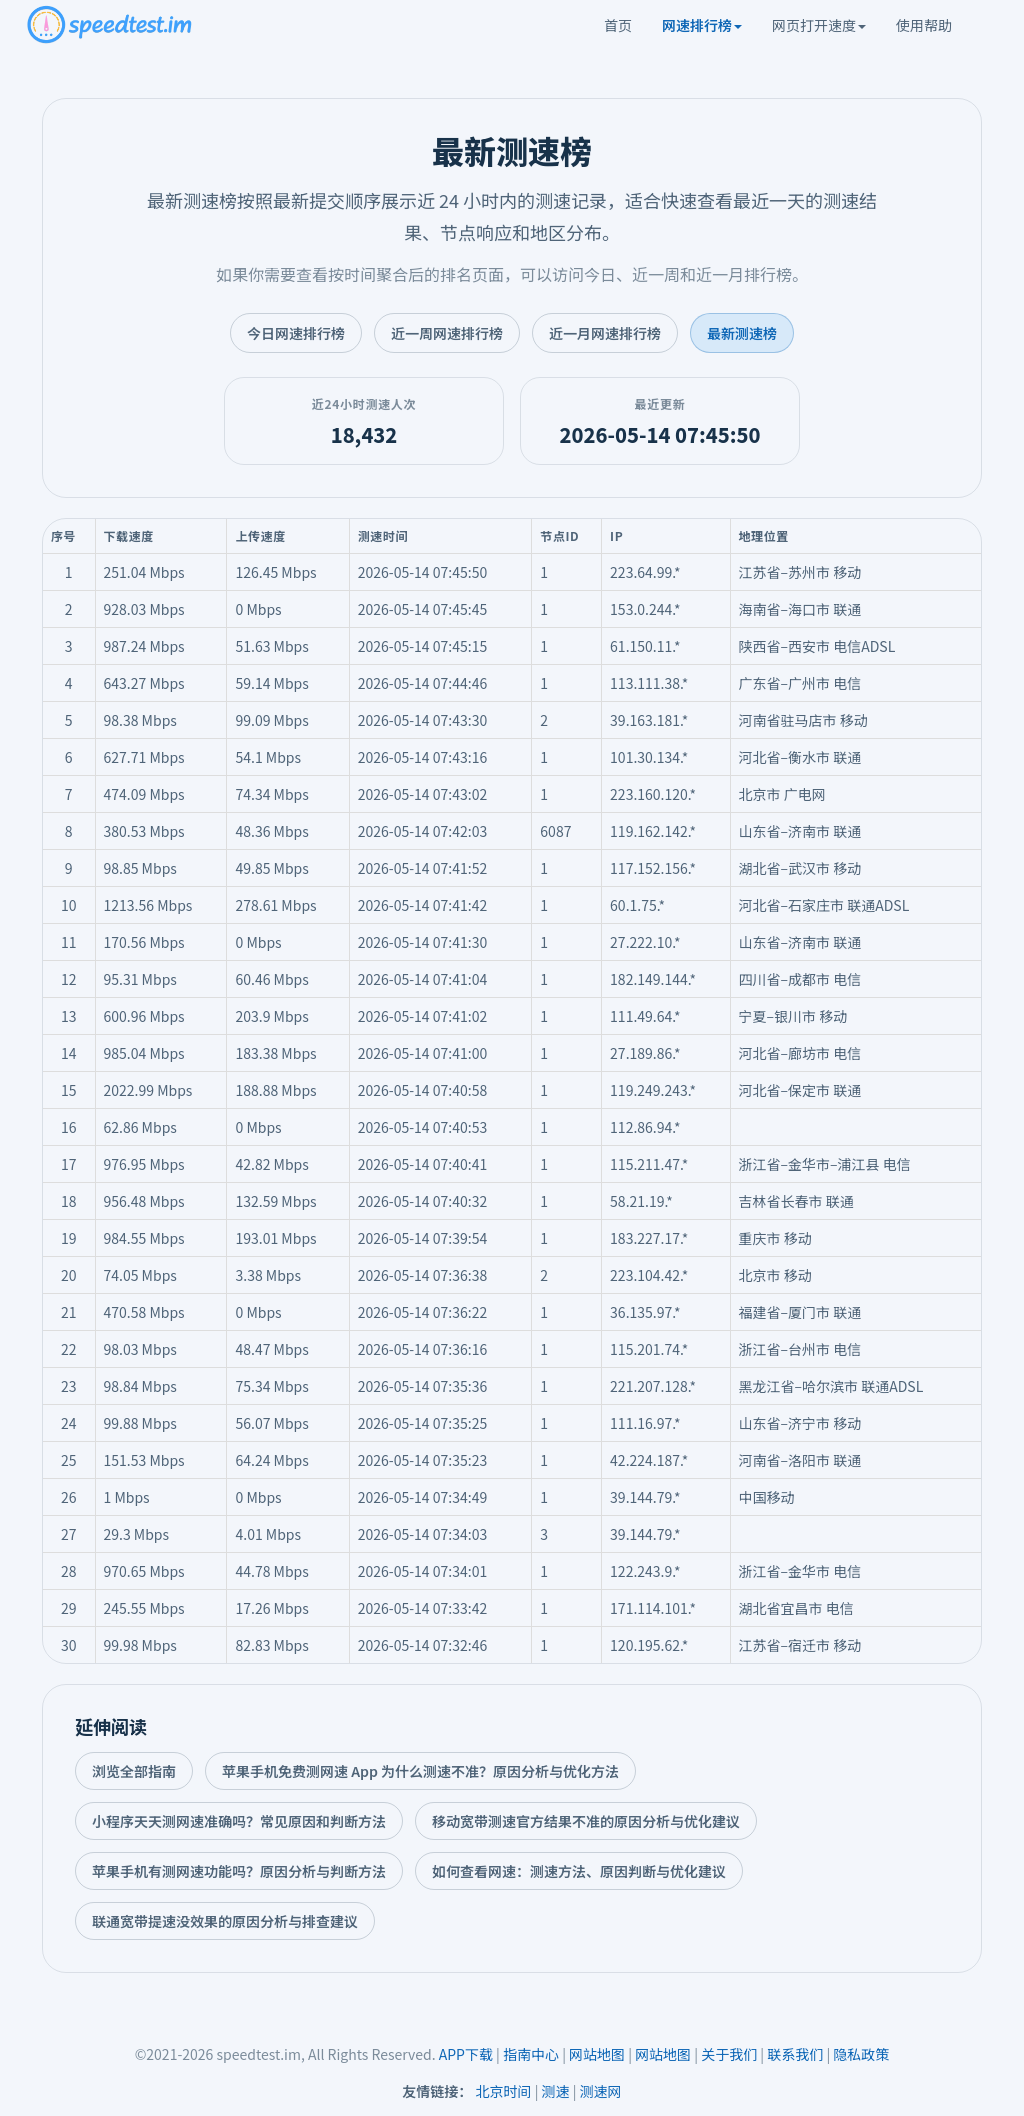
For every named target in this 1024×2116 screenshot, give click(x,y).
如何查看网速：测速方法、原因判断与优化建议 (579, 1871)
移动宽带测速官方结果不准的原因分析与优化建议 (586, 1821)
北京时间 (504, 2091)
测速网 (601, 2091)
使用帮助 (924, 25)
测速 (556, 2091)
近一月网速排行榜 (605, 333)
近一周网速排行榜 (447, 333)
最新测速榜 (742, 333)
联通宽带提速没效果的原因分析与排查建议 (225, 1921)
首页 (618, 25)
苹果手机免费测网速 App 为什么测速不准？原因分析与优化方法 (420, 1771)
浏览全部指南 (134, 1771)
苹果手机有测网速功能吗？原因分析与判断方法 (239, 1871)
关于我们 (729, 2054)
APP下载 (466, 2054)
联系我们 (795, 2054)
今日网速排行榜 (296, 333)
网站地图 (597, 2054)
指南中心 (531, 2054)
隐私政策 (861, 2054)
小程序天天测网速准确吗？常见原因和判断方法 (239, 1821)
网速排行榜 (702, 25)
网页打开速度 (819, 25)
